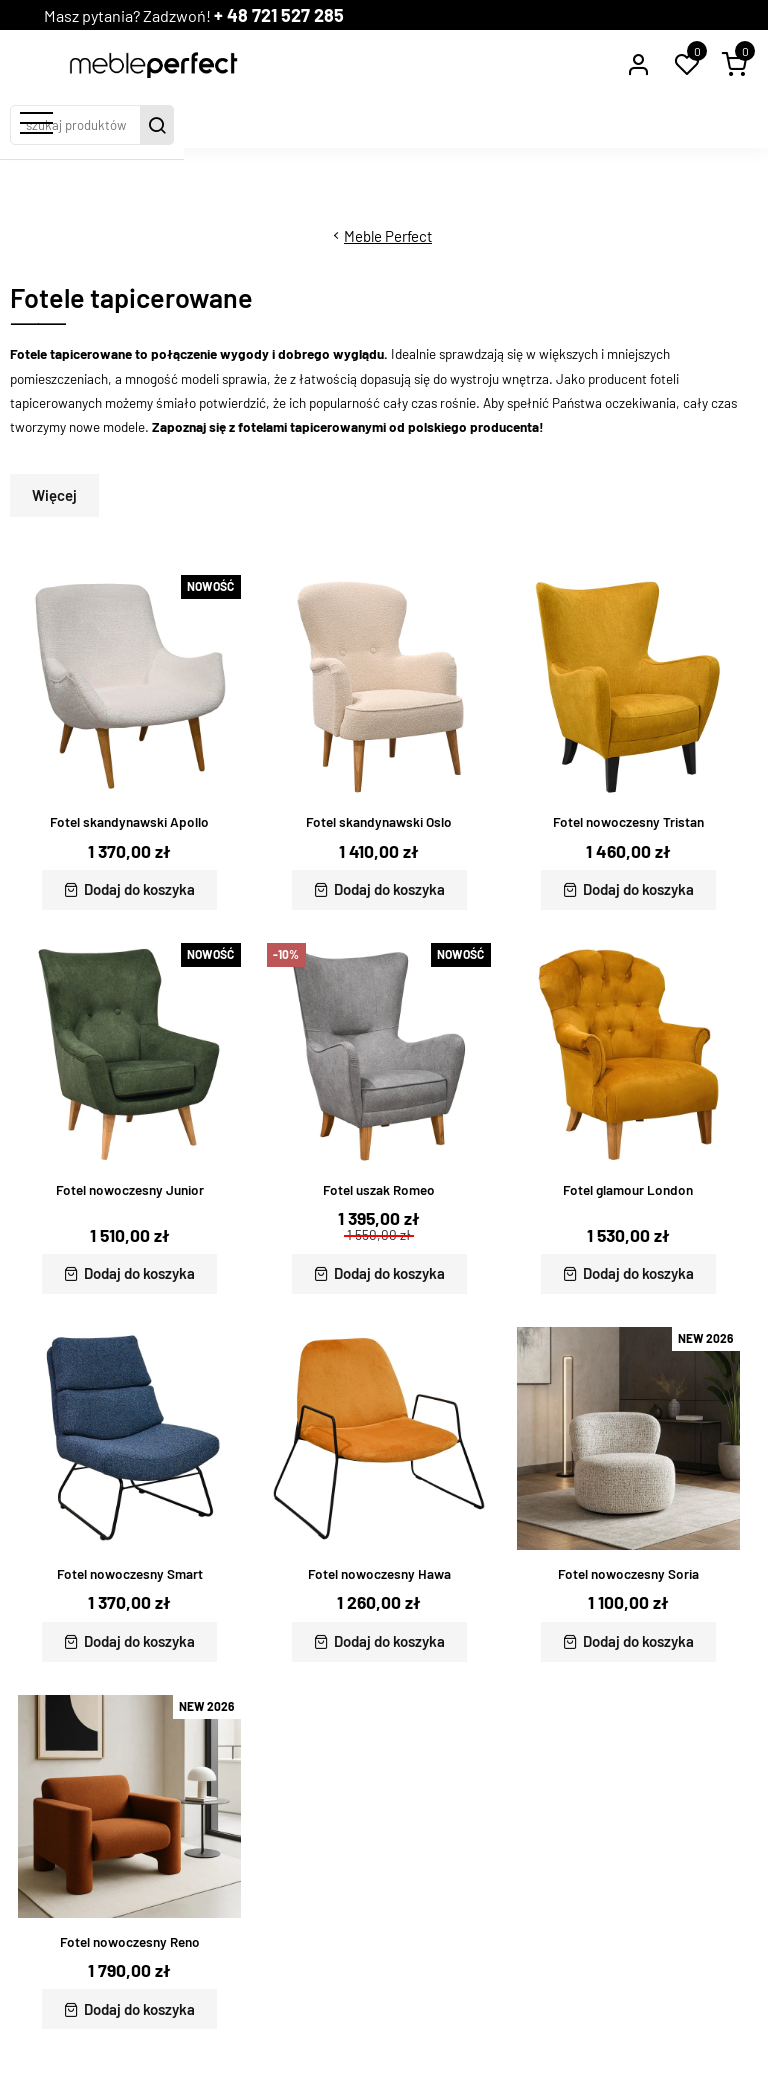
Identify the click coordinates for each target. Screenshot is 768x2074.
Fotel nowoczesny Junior (130, 1190)
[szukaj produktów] (367, 125)
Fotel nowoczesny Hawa (379, 1574)
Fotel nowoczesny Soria (628, 1574)
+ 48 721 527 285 (310, 15)
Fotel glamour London (628, 1190)
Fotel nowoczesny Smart (130, 1574)
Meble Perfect (388, 236)
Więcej (54, 495)
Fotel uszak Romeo (379, 1190)
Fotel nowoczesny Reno (130, 1942)
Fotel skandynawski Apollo (129, 822)
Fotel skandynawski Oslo (379, 822)
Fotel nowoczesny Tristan (628, 822)
